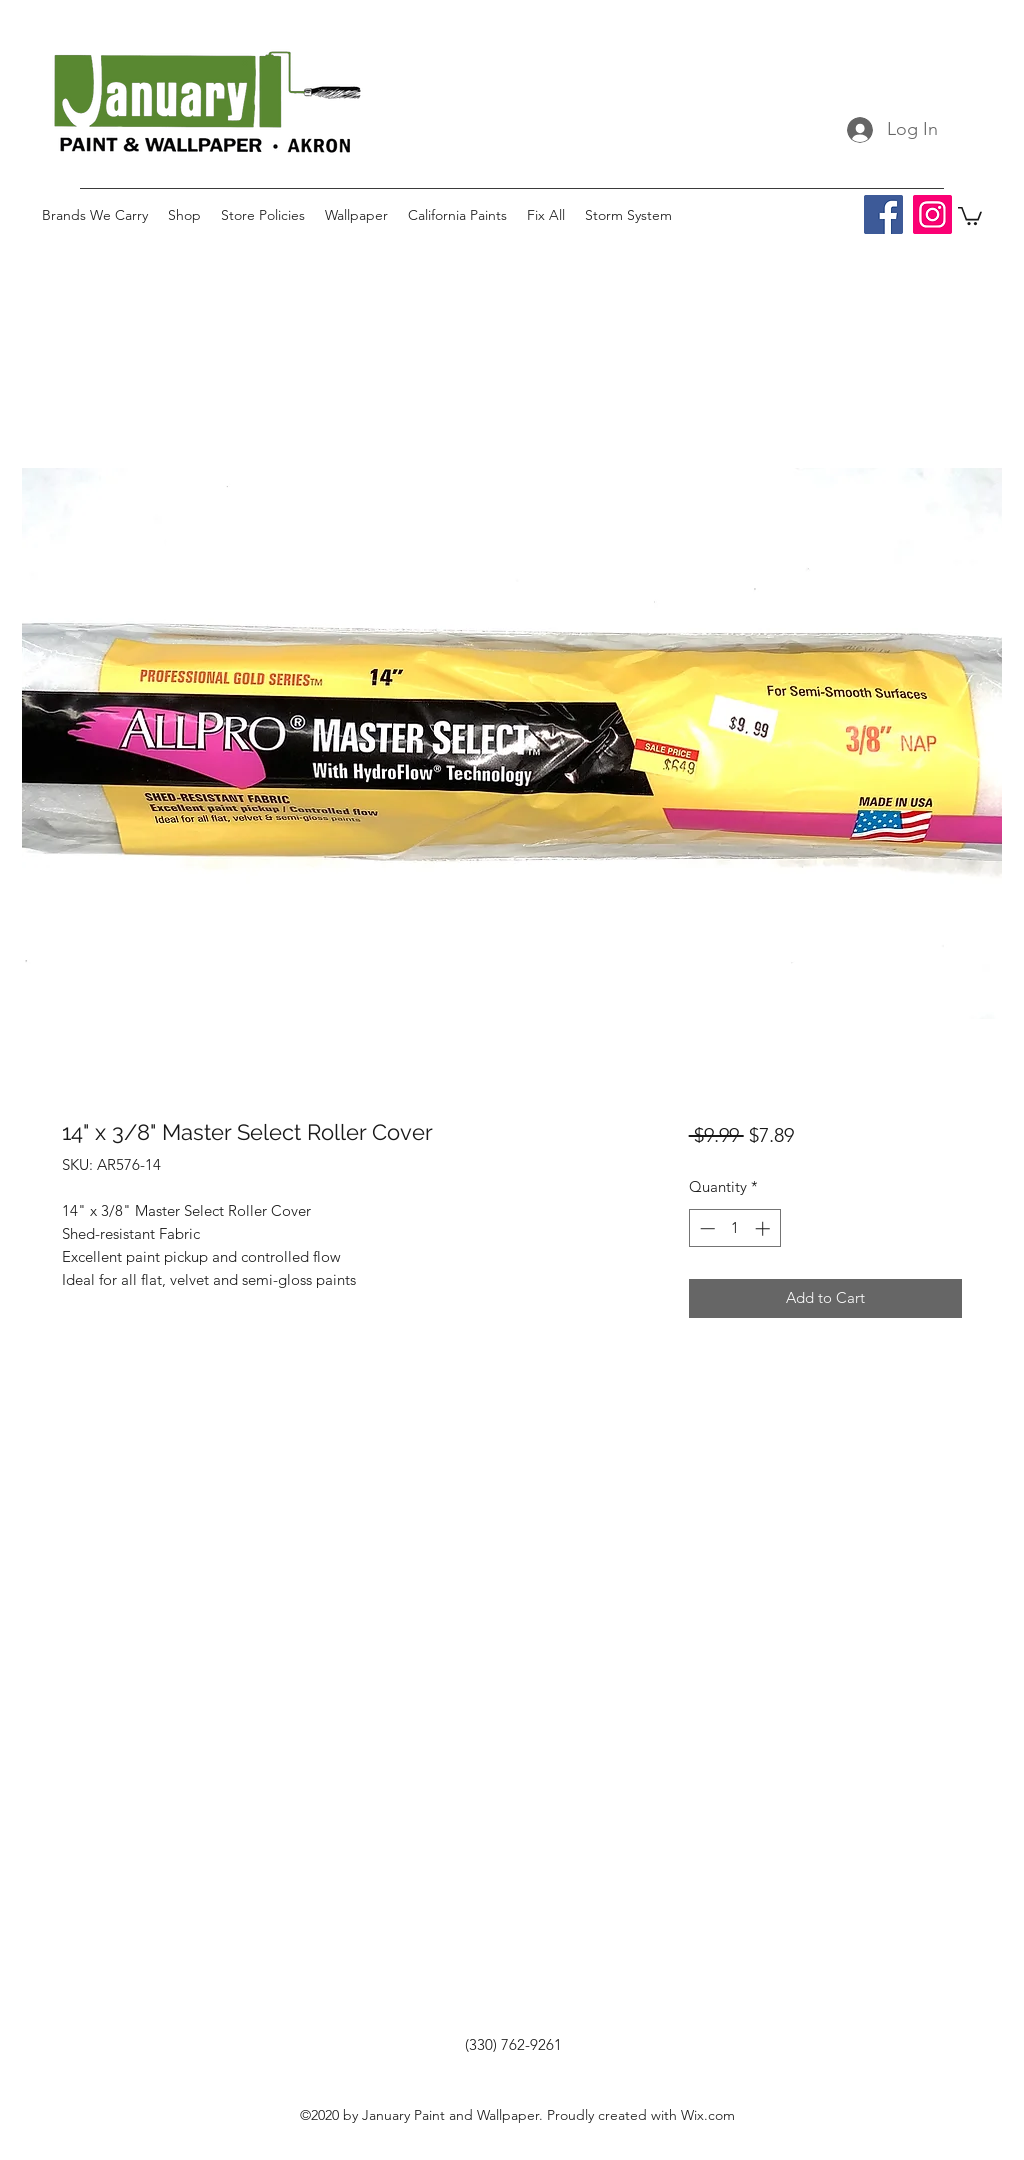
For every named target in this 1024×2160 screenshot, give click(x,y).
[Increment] (764, 1228)
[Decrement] (705, 1228)
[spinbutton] (734, 1228)
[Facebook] (883, 214)
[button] (970, 215)
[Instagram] (932, 214)
